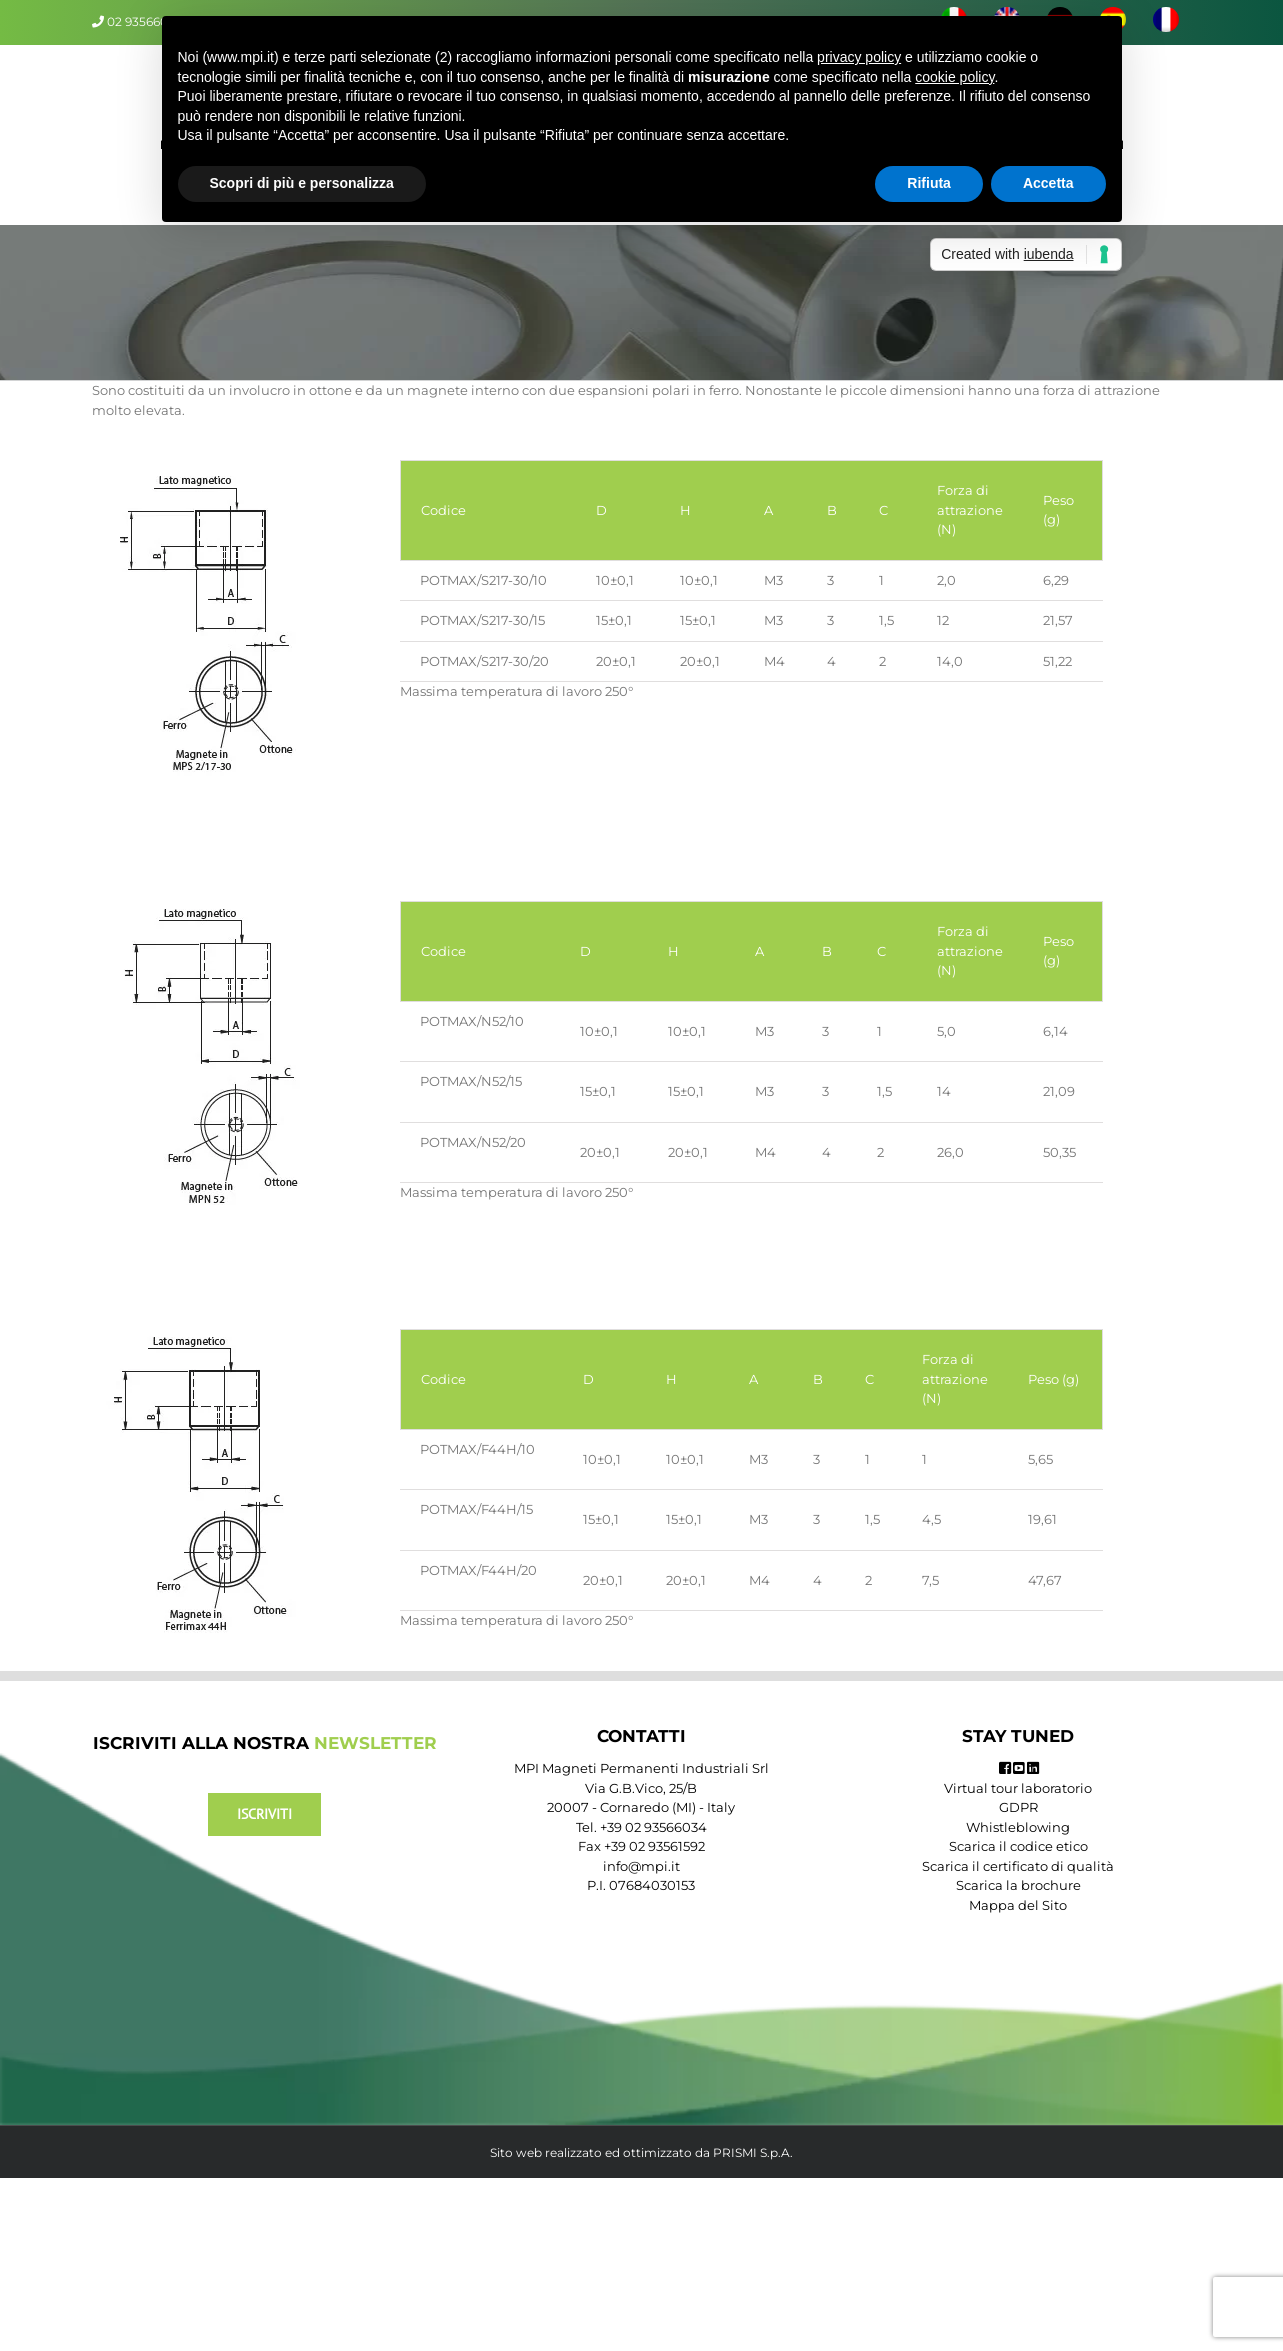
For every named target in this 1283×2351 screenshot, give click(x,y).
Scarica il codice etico (1018, 1846)
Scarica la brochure (1018, 1885)
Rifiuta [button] (929, 183)
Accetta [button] (1048, 183)
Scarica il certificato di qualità (1018, 1866)
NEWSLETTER (375, 1743)
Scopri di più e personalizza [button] (302, 183)
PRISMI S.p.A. (753, 2152)
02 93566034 (145, 21)
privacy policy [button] (859, 57)
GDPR (1018, 1807)
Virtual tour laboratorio (1018, 1788)
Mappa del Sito (1018, 1905)
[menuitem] (1165, 22)
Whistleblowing (1018, 1827)
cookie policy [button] (954, 77)
